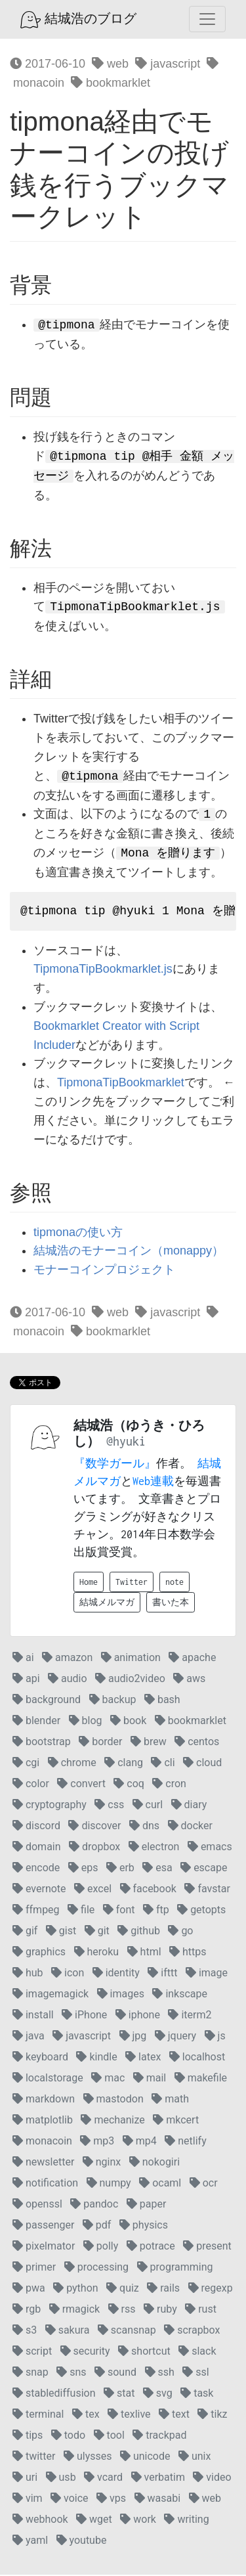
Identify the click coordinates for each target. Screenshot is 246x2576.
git (97, 1932)
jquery (175, 2037)
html (144, 1953)
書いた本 (170, 1604)
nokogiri (154, 2163)
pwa (28, 2289)
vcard (103, 2478)
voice (69, 2499)
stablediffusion (54, 2394)
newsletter (43, 2163)
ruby (160, 2310)
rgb (26, 2310)
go (180, 1932)
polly (100, 2247)
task (196, 2394)
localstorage (47, 2079)
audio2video (130, 1680)
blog (85, 1722)
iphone (137, 2016)
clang (123, 1764)
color (30, 1785)
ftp (156, 1911)
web (110, 63)
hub (27, 1974)
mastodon (113, 2100)
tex (86, 2415)
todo (68, 2436)
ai (23, 1659)
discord (36, 1827)
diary (189, 1806)
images (120, 1995)
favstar (207, 1890)
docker (190, 1827)
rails (163, 2289)
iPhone (84, 2016)
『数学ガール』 (114, 1465)
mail (149, 2079)
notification (45, 2184)
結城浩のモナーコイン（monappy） (128, 1251)
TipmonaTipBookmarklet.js (103, 970)
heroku (96, 1953)
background (46, 1701)
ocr (204, 2184)
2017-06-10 (47, 63)
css (109, 1806)
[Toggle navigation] (207, 19)
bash (162, 1701)
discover (94, 1827)
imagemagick (50, 1995)
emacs (210, 1848)
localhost (197, 2058)
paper (147, 2205)
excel (93, 1890)
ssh (159, 2373)
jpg (133, 2037)
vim (27, 2499)
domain (36, 1848)
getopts (201, 1911)
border (100, 1743)
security (85, 2352)
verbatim (158, 2478)
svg (158, 2394)
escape (203, 1869)
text (174, 2415)
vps (111, 2499)
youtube (81, 2541)
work (138, 2520)
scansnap (127, 2331)
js (215, 2037)
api (26, 1680)
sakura (67, 2331)
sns (71, 2373)
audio (67, 1680)
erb (120, 1869)
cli (162, 1764)
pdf (97, 2226)
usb (61, 2478)
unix (194, 2457)
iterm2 (189, 2016)
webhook (40, 2520)
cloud (202, 1764)
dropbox (94, 1848)
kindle (96, 2058)
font (119, 1911)
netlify (185, 2142)
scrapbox (192, 2331)
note (174, 1583)
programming (175, 2268)
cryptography (49, 1806)
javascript (167, 63)
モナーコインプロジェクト (104, 1270)
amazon (67, 1659)
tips (27, 2436)
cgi (25, 1764)
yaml (30, 2541)
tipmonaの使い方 (78, 1233)
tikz (212, 2415)
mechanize (112, 2121)
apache (192, 1659)
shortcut (144, 2352)
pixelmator (43, 2247)
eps (83, 1869)
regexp (210, 2289)
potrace (151, 2247)
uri (24, 2478)
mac (108, 2079)
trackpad (159, 2436)
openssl (37, 2205)
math (170, 2100)
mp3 (97, 2142)
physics (143, 2226)
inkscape (179, 1995)
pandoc (94, 2205)
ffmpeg (36, 1911)
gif (24, 1932)
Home (88, 1583)
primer (34, 2268)
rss (122, 2310)
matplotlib (42, 2121)
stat (119, 2394)
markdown (43, 2100)
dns (144, 1827)
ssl (195, 2373)
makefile (200, 2079)
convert (81, 1785)
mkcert (176, 2121)
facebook (148, 1890)
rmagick (74, 2310)
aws (189, 1680)
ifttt (162, 1974)
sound (115, 2373)
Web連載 (153, 1482)
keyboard (40, 2058)
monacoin (42, 2142)
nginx (102, 2163)
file (81, 1911)
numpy (109, 2184)
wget (94, 2520)
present (207, 2247)
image (207, 1974)
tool (109, 2436)
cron (169, 1785)
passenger (43, 2226)
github (138, 1932)
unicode (145, 2457)
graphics (39, 1953)
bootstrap (41, 1743)
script (32, 2352)
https (188, 1953)
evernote (39, 1890)
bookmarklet (110, 82)
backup (112, 1701)
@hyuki (126, 1443)
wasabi (157, 2499)
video (212, 2478)
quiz (122, 2289)
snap (30, 2373)
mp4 (140, 2142)
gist (61, 1932)
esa (157, 1869)
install (33, 2016)
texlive (129, 2415)
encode (36, 1869)
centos (196, 1743)
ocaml (160, 2184)
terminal (38, 2415)
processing (96, 2268)
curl (148, 1806)
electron (154, 1848)
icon (67, 1974)
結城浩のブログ (78, 19)
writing (186, 2520)
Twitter (131, 1583)
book (128, 1722)
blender (36, 1722)
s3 (24, 2331)
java (28, 2037)
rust (200, 2310)
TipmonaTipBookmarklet (120, 1083)
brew (149, 1743)
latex (143, 2058)
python (75, 2289)
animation (131, 1659)
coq (128, 1785)
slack (197, 2352)
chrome (72, 1764)
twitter (34, 2457)
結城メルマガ (106, 1604)
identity (116, 1974)
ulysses (88, 2457)
